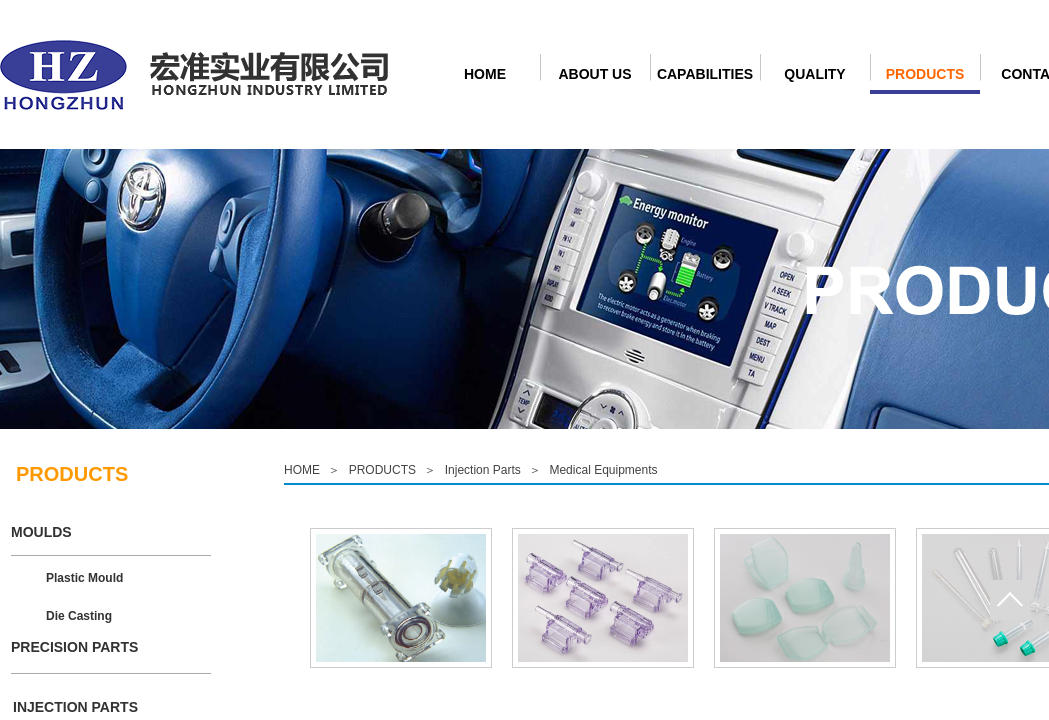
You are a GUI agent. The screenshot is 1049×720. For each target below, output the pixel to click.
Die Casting (79, 616)
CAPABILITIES (705, 74)
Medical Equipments (603, 470)
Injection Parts (483, 470)
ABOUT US (594, 74)
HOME (485, 74)
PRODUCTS (925, 74)
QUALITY (814, 74)
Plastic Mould (84, 578)
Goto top (1010, 600)
